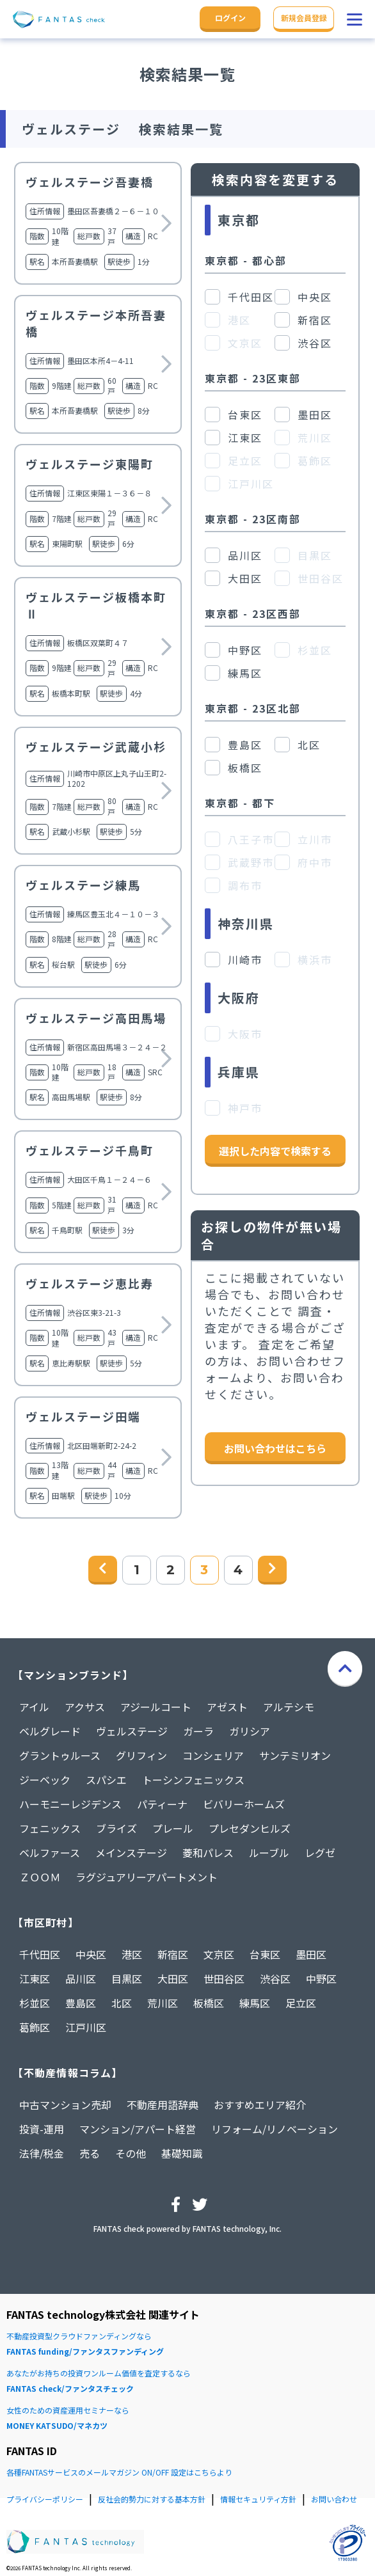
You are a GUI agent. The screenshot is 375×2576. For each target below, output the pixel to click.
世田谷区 (223, 1978)
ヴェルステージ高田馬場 (96, 1017)
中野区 (321, 1978)
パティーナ (162, 1804)
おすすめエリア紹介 (260, 2104)
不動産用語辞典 (162, 2104)
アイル (34, 1706)
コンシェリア (213, 1755)
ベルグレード (50, 1731)
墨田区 (311, 1954)
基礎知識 (181, 2153)
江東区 (34, 1978)
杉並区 (34, 2003)
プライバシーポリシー (44, 2498)
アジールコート (155, 1706)
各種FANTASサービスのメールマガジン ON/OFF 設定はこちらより (119, 2472)
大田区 (172, 1978)
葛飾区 (34, 2027)
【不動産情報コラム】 (67, 2072)
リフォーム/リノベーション (274, 2129)
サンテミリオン (295, 1755)
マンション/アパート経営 (137, 2129)
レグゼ (320, 1852)
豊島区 (80, 2003)
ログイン (230, 17)
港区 (132, 1954)
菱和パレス (208, 1852)
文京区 (218, 1954)
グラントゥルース (59, 1755)
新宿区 (172, 1954)
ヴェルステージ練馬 (83, 884)
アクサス (85, 1706)
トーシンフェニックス (193, 1779)
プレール (172, 1828)
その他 (130, 2153)
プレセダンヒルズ (250, 1828)
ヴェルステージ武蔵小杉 (96, 746)
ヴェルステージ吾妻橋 (90, 181)
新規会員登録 (304, 17)
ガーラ (198, 1731)
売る (89, 2153)
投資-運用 (41, 2129)
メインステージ (131, 1852)
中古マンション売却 (65, 2104)
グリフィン (141, 1755)
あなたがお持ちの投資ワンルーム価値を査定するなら (187, 2381)
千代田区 (39, 1954)
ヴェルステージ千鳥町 (90, 1150)
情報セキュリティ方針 (258, 2498)
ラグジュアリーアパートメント (147, 1877)
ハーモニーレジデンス (70, 1804)
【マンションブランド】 (73, 1674)
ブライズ (116, 1828)
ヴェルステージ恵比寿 (90, 1283)
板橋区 (208, 2003)
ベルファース (49, 1852)
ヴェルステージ (132, 1731)
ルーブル (269, 1852)
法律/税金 (41, 2153)
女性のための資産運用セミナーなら (187, 2419)
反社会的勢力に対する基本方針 (151, 2498)
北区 (121, 2003)
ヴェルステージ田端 (83, 1416)
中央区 (91, 1954)
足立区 (300, 2003)
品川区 (80, 1978)
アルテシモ (288, 1706)
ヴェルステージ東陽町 (90, 463)
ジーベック (44, 1779)
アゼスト (227, 1706)
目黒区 (126, 1978)
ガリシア (249, 1731)
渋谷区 (275, 1978)
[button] (354, 19)
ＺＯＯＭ (39, 1877)
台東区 (265, 1954)
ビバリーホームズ (244, 1804)
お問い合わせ (334, 2498)
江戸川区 (85, 2027)
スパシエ (106, 1779)
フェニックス (50, 1828)
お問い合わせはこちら (275, 1448)
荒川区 (162, 2003)
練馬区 (254, 2003)
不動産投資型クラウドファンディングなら (187, 2344)
